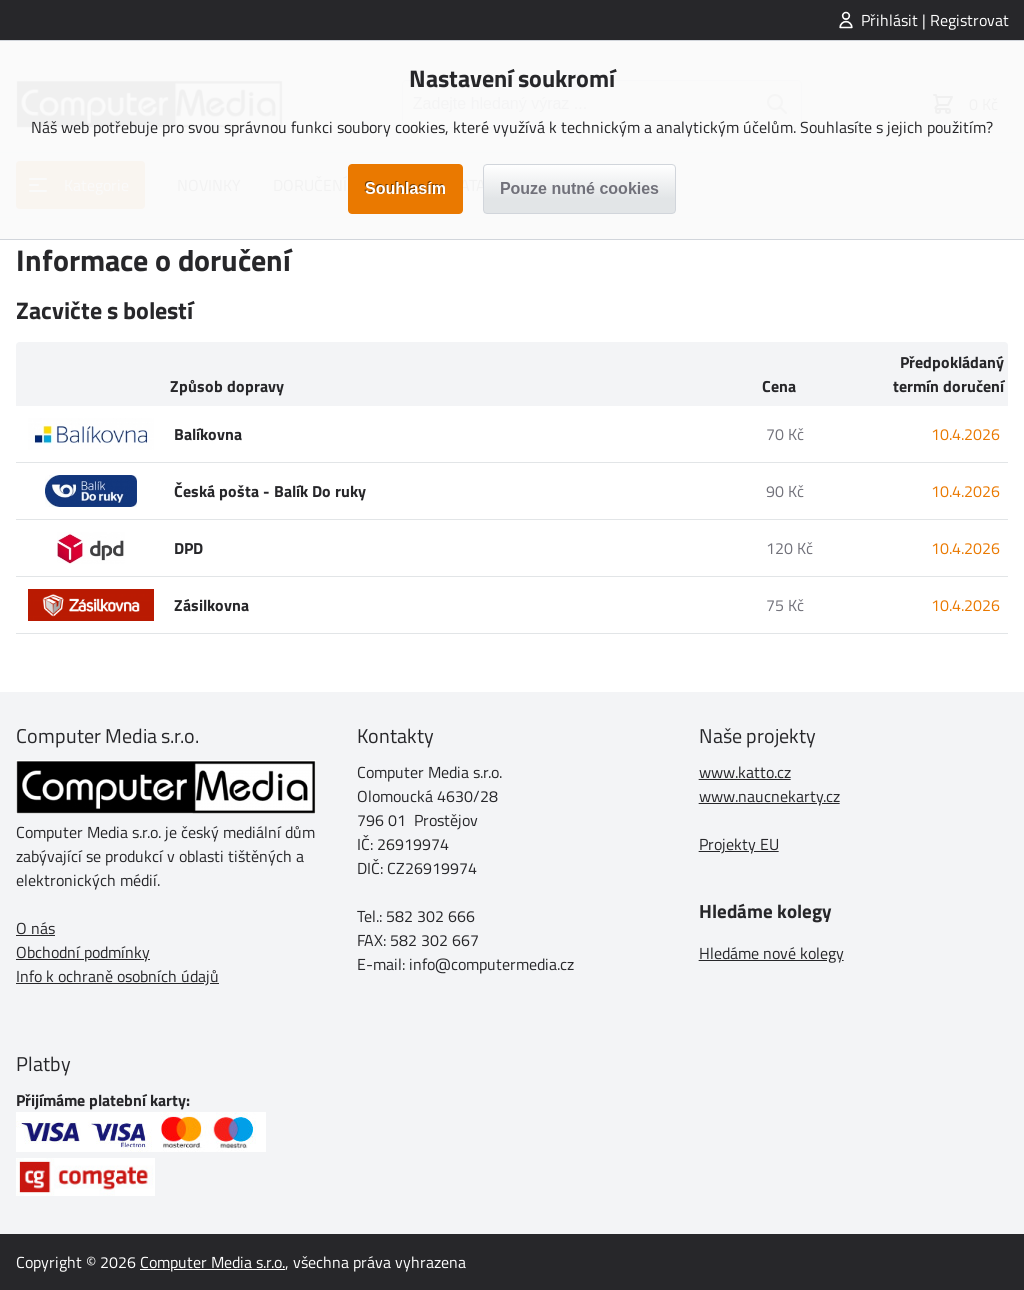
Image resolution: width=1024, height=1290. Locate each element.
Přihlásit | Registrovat (935, 20)
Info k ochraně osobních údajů (117, 976)
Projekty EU (739, 844)
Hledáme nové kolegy (771, 953)
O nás (35, 928)
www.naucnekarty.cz (769, 796)
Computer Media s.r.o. (212, 1262)
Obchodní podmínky (83, 952)
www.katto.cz (745, 772)
